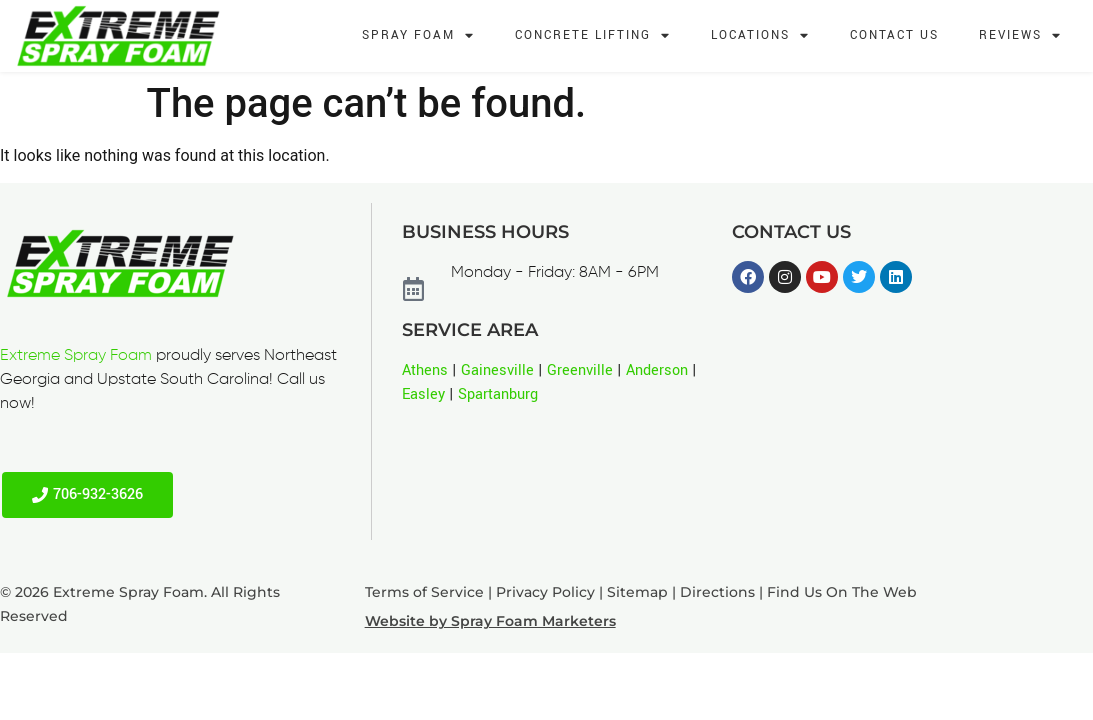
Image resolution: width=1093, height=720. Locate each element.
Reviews (1020, 36)
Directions (717, 592)
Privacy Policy (545, 592)
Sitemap (637, 592)
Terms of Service (424, 592)
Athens (425, 370)
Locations (760, 36)
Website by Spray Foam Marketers (490, 621)
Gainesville (497, 370)
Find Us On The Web (842, 592)
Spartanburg (498, 394)
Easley (423, 394)
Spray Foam (418, 36)
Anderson (657, 370)
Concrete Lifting (593, 36)
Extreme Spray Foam (76, 356)
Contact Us (894, 35)
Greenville (580, 370)
